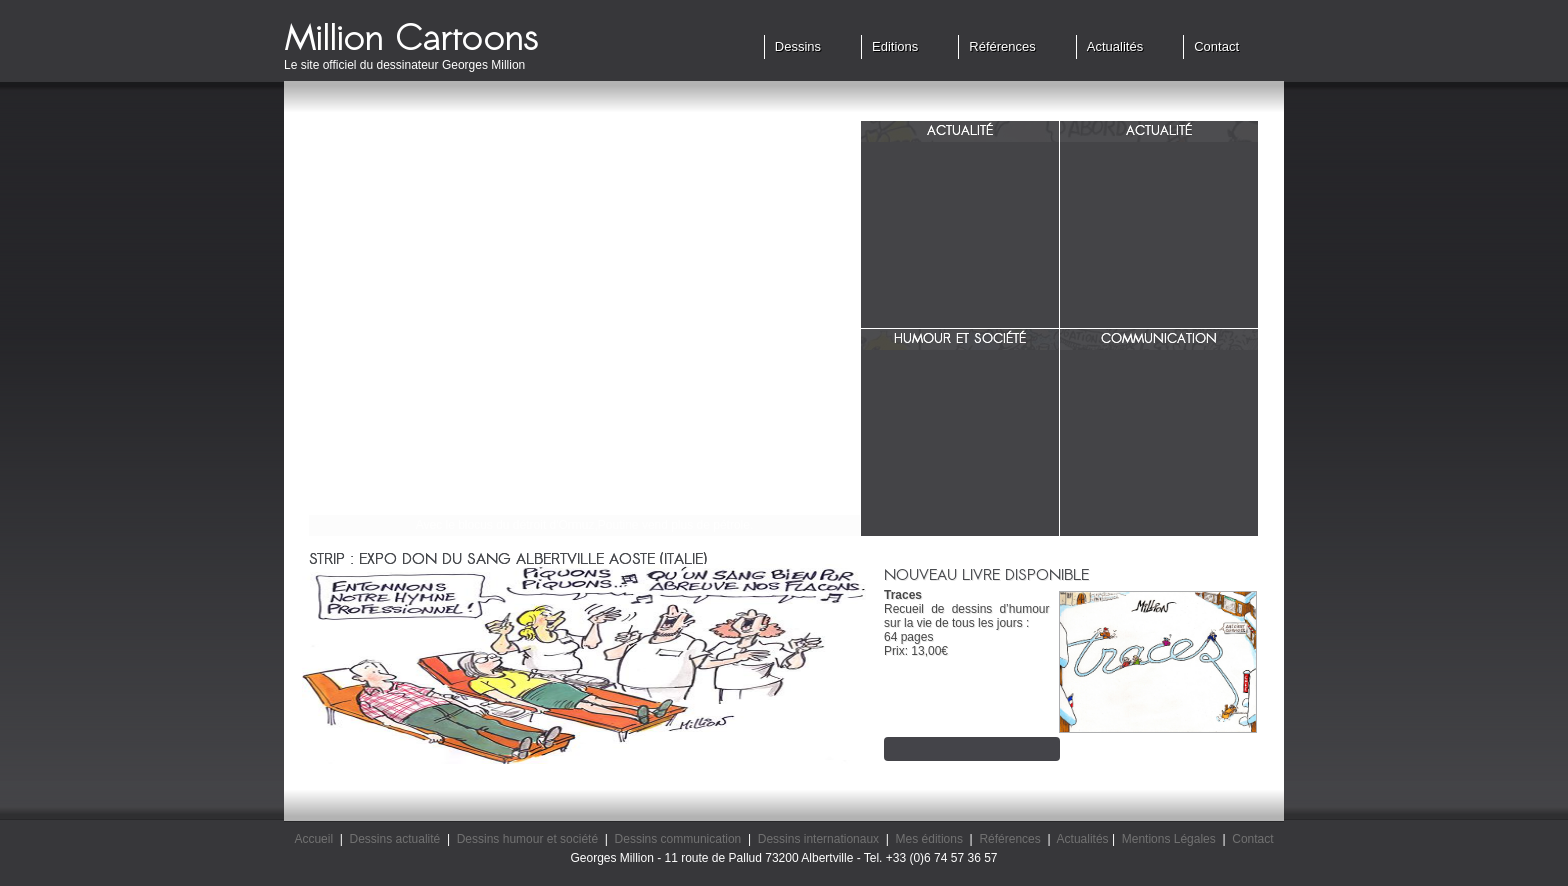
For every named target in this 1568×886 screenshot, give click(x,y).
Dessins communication (678, 839)
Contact (1216, 46)
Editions (895, 46)
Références (1002, 46)
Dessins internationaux (818, 839)
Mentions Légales (1169, 839)
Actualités (1115, 46)
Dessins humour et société (527, 839)
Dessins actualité (395, 839)
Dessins (798, 46)
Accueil (313, 839)
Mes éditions (929, 839)
